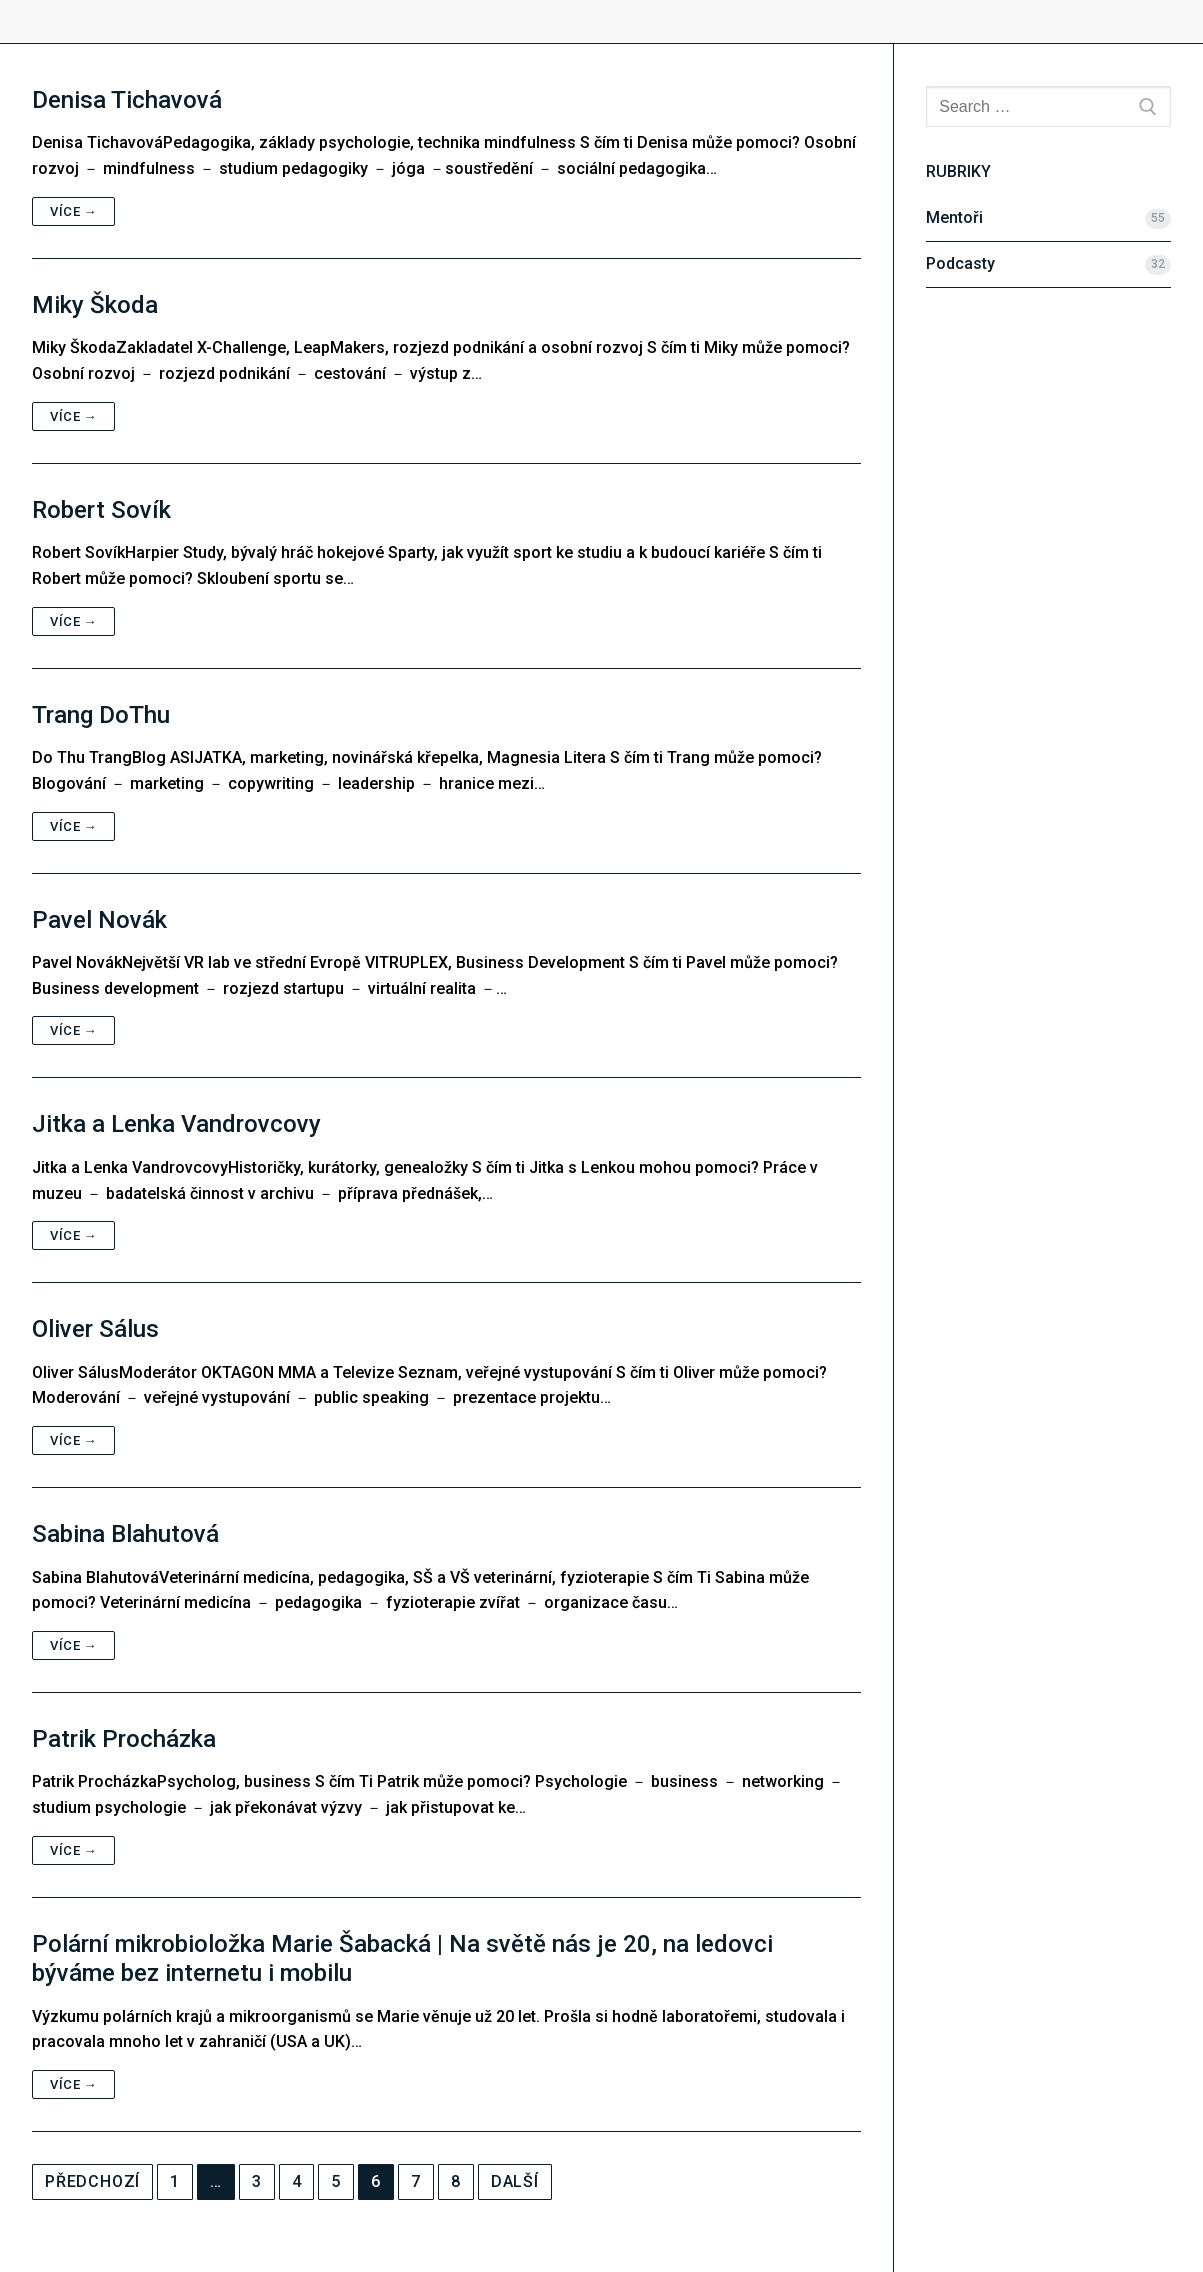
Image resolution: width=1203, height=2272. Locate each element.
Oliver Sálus (95, 1329)
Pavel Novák (99, 920)
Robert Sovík (101, 510)
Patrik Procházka (124, 1739)
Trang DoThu (101, 715)
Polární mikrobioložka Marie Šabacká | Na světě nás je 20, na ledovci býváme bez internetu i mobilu (402, 1958)
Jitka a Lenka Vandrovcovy (176, 1124)
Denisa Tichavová (127, 100)
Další (515, 2181)
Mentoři (954, 217)
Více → (73, 211)
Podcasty (960, 263)
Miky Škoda (95, 305)
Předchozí (92, 2181)
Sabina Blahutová (125, 1534)
